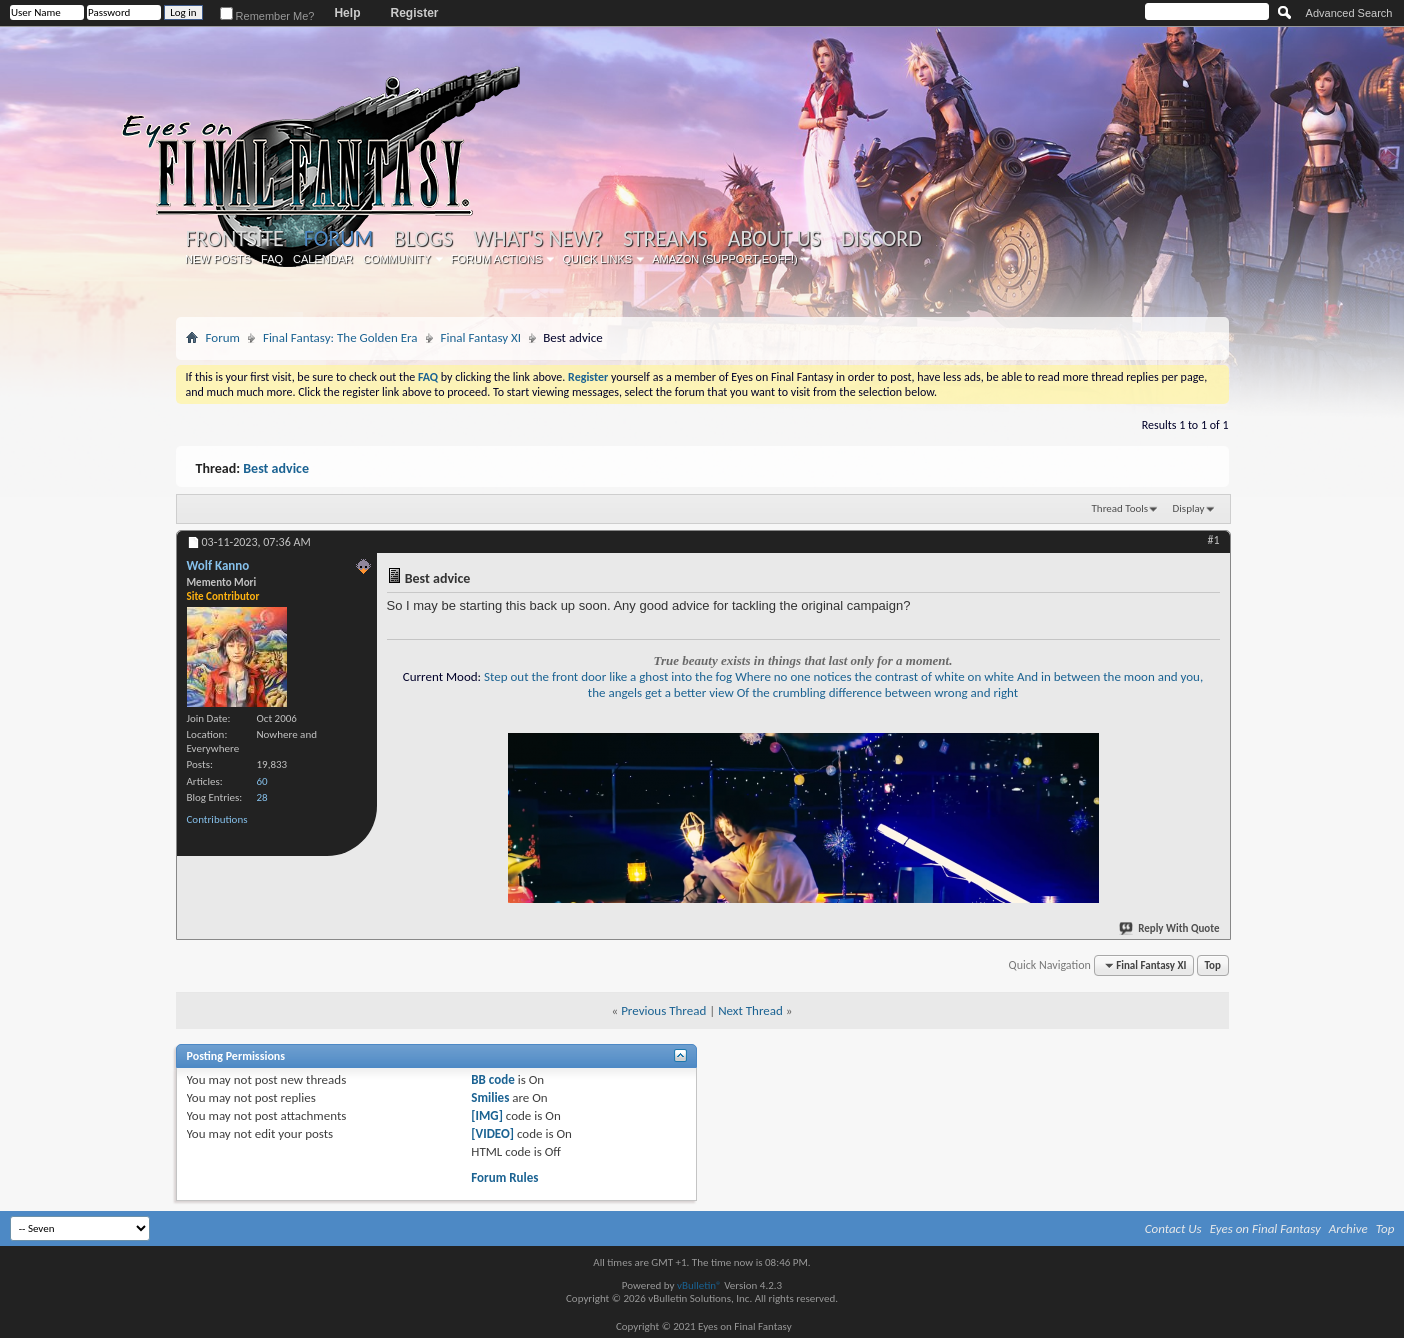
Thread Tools (1120, 508)
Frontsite (235, 239)
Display (1189, 508)
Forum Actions (497, 259)
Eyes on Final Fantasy (1265, 1228)
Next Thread (750, 1010)
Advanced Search (1349, 13)
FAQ (272, 259)
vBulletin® (699, 1285)
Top (1213, 965)
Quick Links (597, 259)
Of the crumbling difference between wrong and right (878, 692)
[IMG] (487, 1115)
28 (262, 797)
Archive (1348, 1228)
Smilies (490, 1097)
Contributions (217, 819)
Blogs (423, 239)
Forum (338, 238)
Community (397, 259)
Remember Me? (267, 16)
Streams (665, 239)
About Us (774, 239)
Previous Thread (663, 1010)
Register (414, 13)
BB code (492, 1079)
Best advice (276, 468)
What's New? (538, 239)
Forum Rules (504, 1177)
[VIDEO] (492, 1133)
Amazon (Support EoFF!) (725, 259)
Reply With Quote (1170, 928)
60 (262, 781)
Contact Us (1173, 1228)
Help (347, 13)
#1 (1213, 540)
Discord (881, 239)
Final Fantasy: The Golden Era (340, 337)
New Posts (218, 259)
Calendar (323, 259)
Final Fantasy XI (481, 337)
